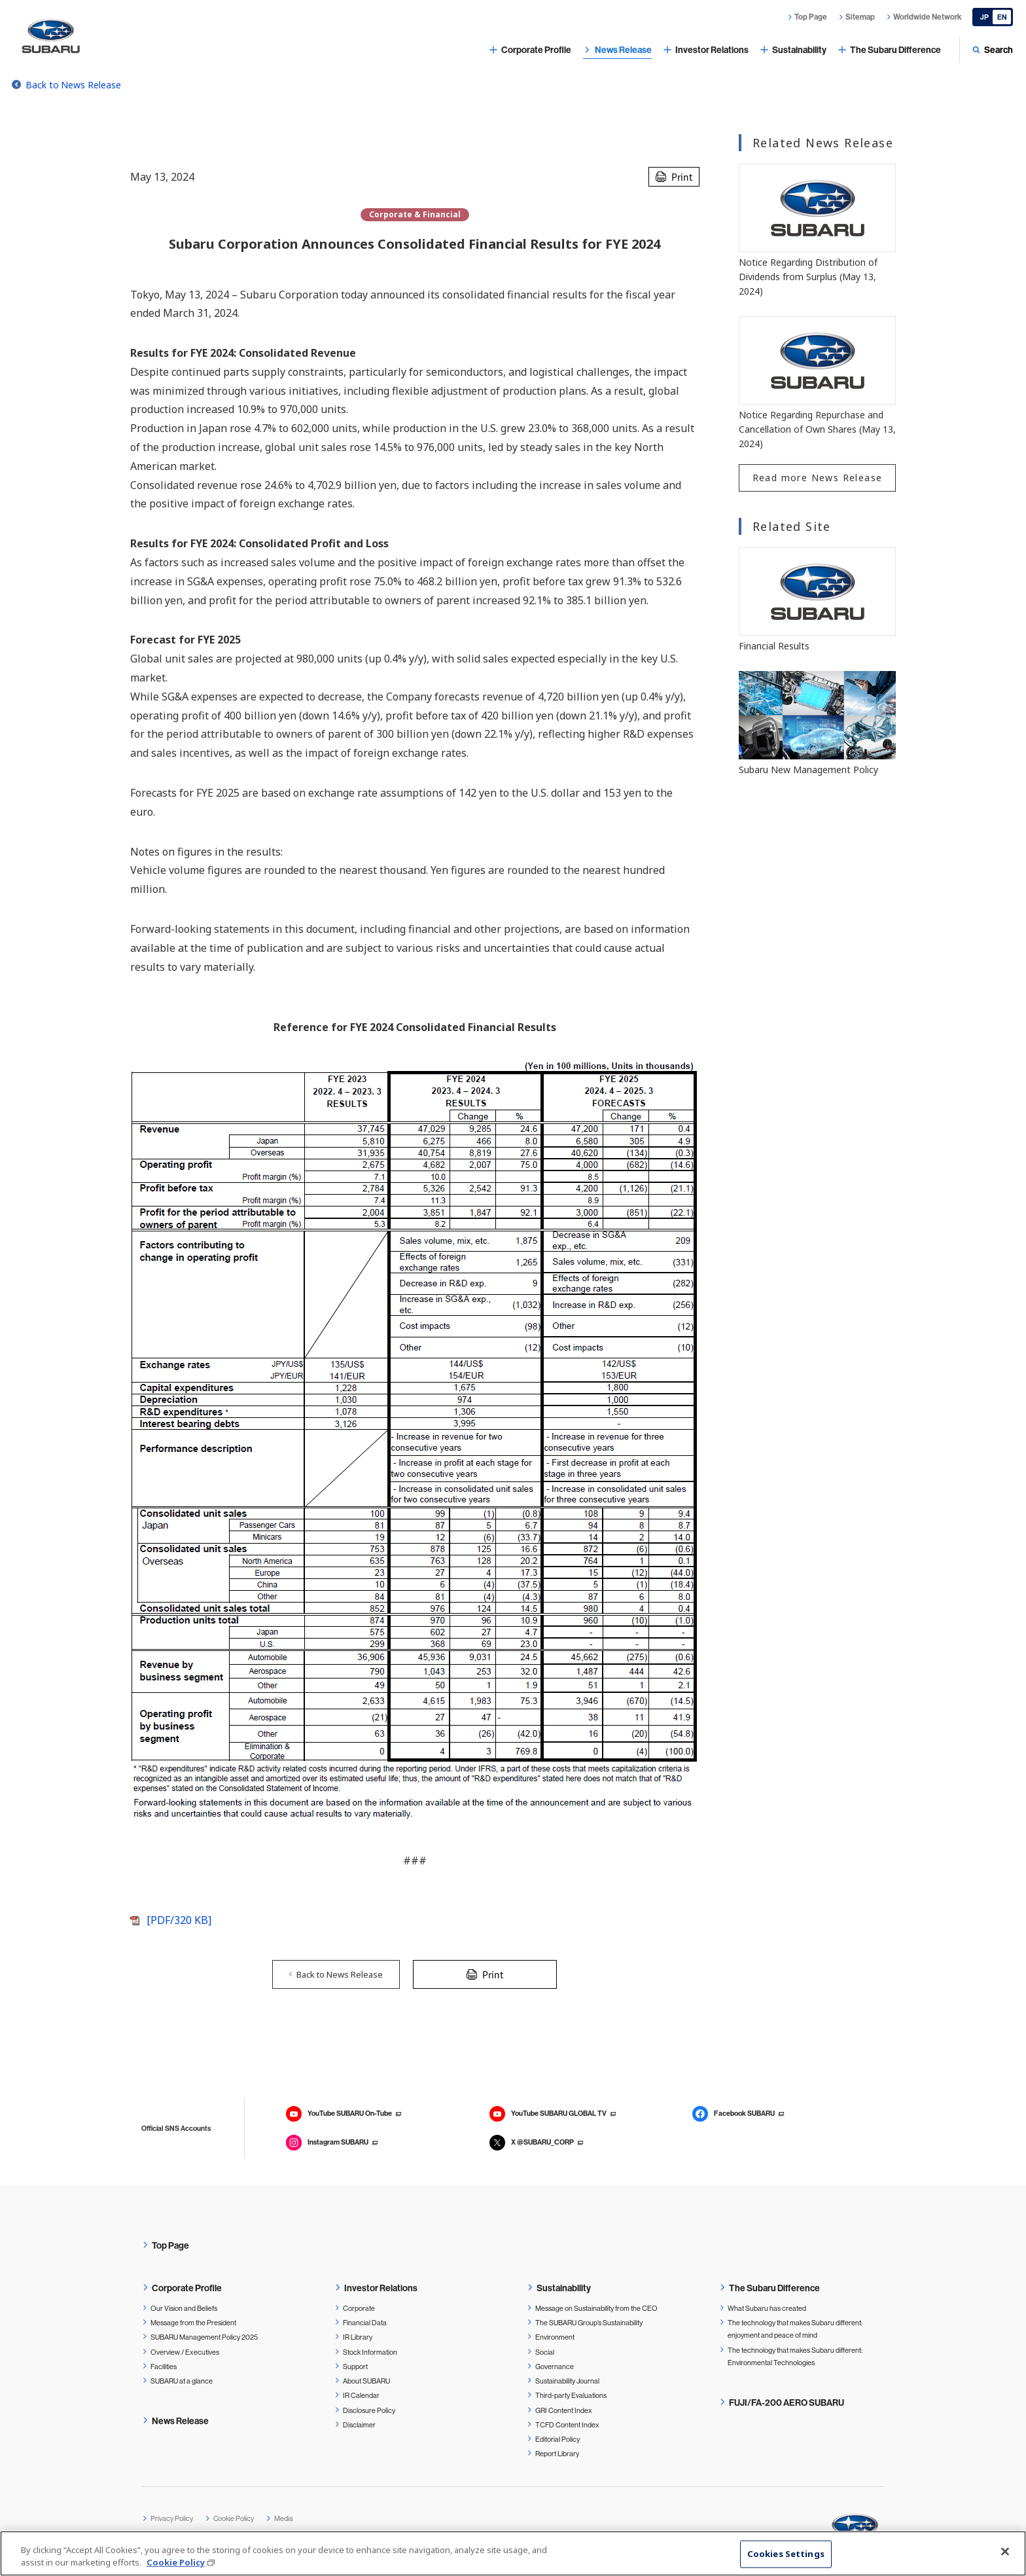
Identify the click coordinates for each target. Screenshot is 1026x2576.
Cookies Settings (785, 2554)
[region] (513, 2553)
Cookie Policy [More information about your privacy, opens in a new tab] (176, 2562)
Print (681, 176)
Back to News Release (73, 85)
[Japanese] (992, 17)
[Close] (1005, 2551)
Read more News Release (817, 477)
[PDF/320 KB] (179, 1920)
